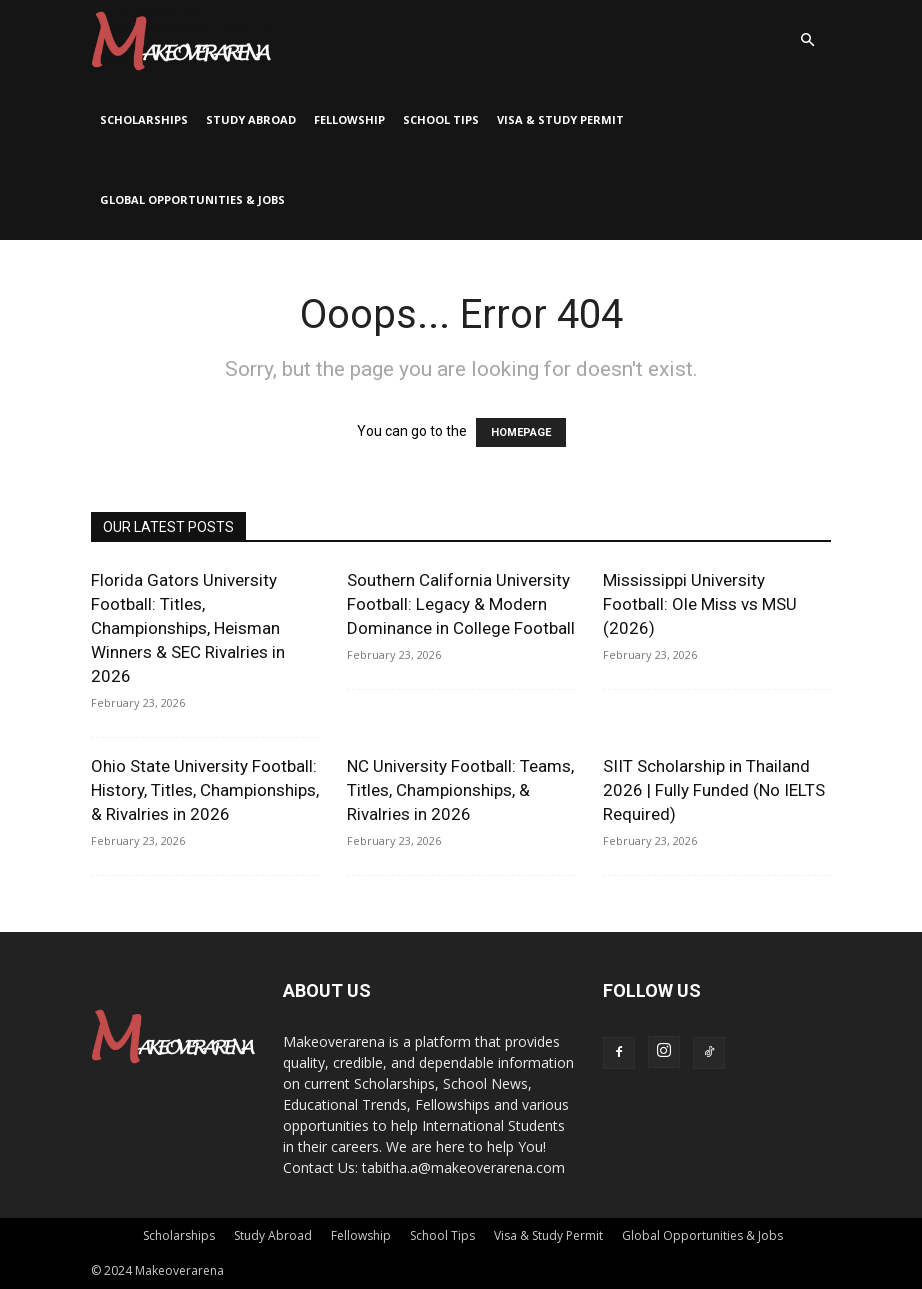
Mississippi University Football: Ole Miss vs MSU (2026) (700, 604)
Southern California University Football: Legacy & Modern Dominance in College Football (461, 604)
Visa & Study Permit (560, 119)
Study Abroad (251, 119)
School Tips (441, 119)
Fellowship (349, 119)
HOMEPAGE (521, 432)
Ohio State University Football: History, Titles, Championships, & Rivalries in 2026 (205, 790)
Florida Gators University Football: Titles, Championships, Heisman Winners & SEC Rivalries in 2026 (188, 628)
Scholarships (144, 119)
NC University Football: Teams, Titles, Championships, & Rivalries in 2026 (460, 790)
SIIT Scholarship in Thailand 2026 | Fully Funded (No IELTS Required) (714, 790)
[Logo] (181, 40)
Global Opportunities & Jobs (192, 199)
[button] (807, 40)
